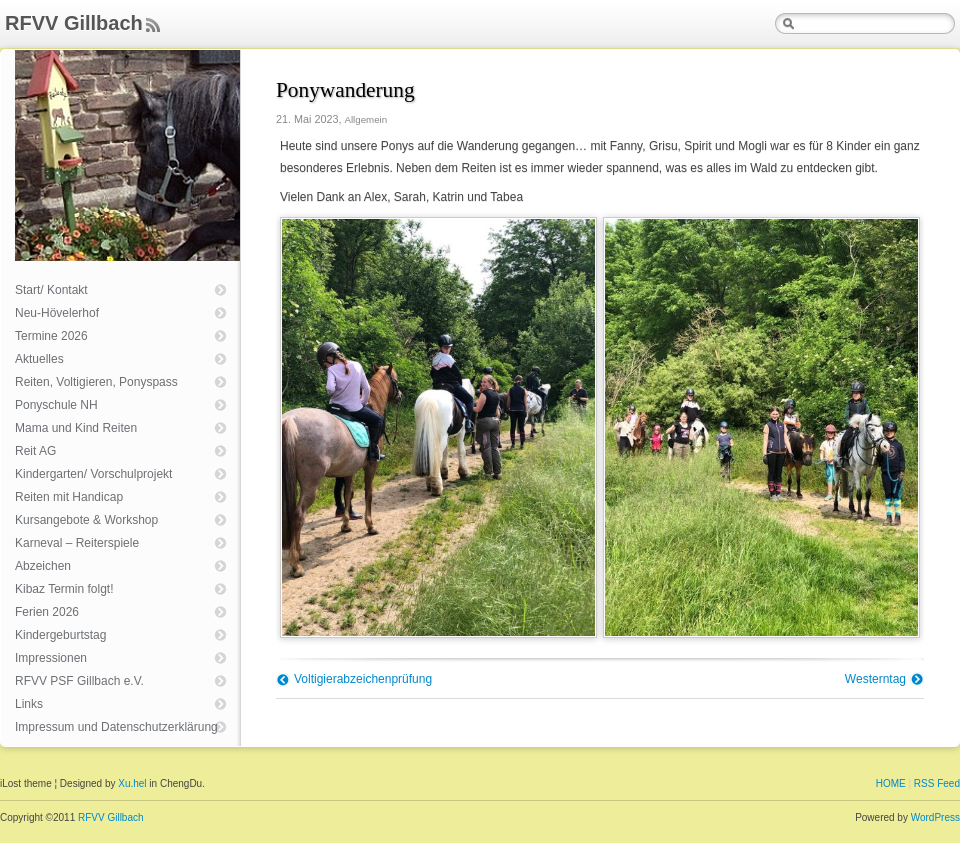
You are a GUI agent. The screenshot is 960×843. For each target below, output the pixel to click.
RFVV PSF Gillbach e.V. (79, 681)
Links (29, 704)
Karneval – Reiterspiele (77, 543)
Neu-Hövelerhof (57, 313)
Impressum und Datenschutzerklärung (116, 727)
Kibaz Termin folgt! (64, 589)
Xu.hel (132, 783)
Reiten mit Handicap (69, 497)
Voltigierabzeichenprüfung (363, 679)
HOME (891, 783)
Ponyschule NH (56, 405)
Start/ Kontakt (51, 290)
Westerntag (875, 679)
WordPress (935, 817)
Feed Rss (152, 26)
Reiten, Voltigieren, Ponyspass (96, 382)
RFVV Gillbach (74, 23)
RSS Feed (937, 783)
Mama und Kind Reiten (76, 428)
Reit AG (35, 451)
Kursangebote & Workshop (86, 520)
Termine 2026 (51, 336)
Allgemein (365, 119)
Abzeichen (43, 566)
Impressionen (51, 658)
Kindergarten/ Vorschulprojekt (93, 474)
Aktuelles (39, 359)
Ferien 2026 (47, 612)
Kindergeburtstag (60, 635)
